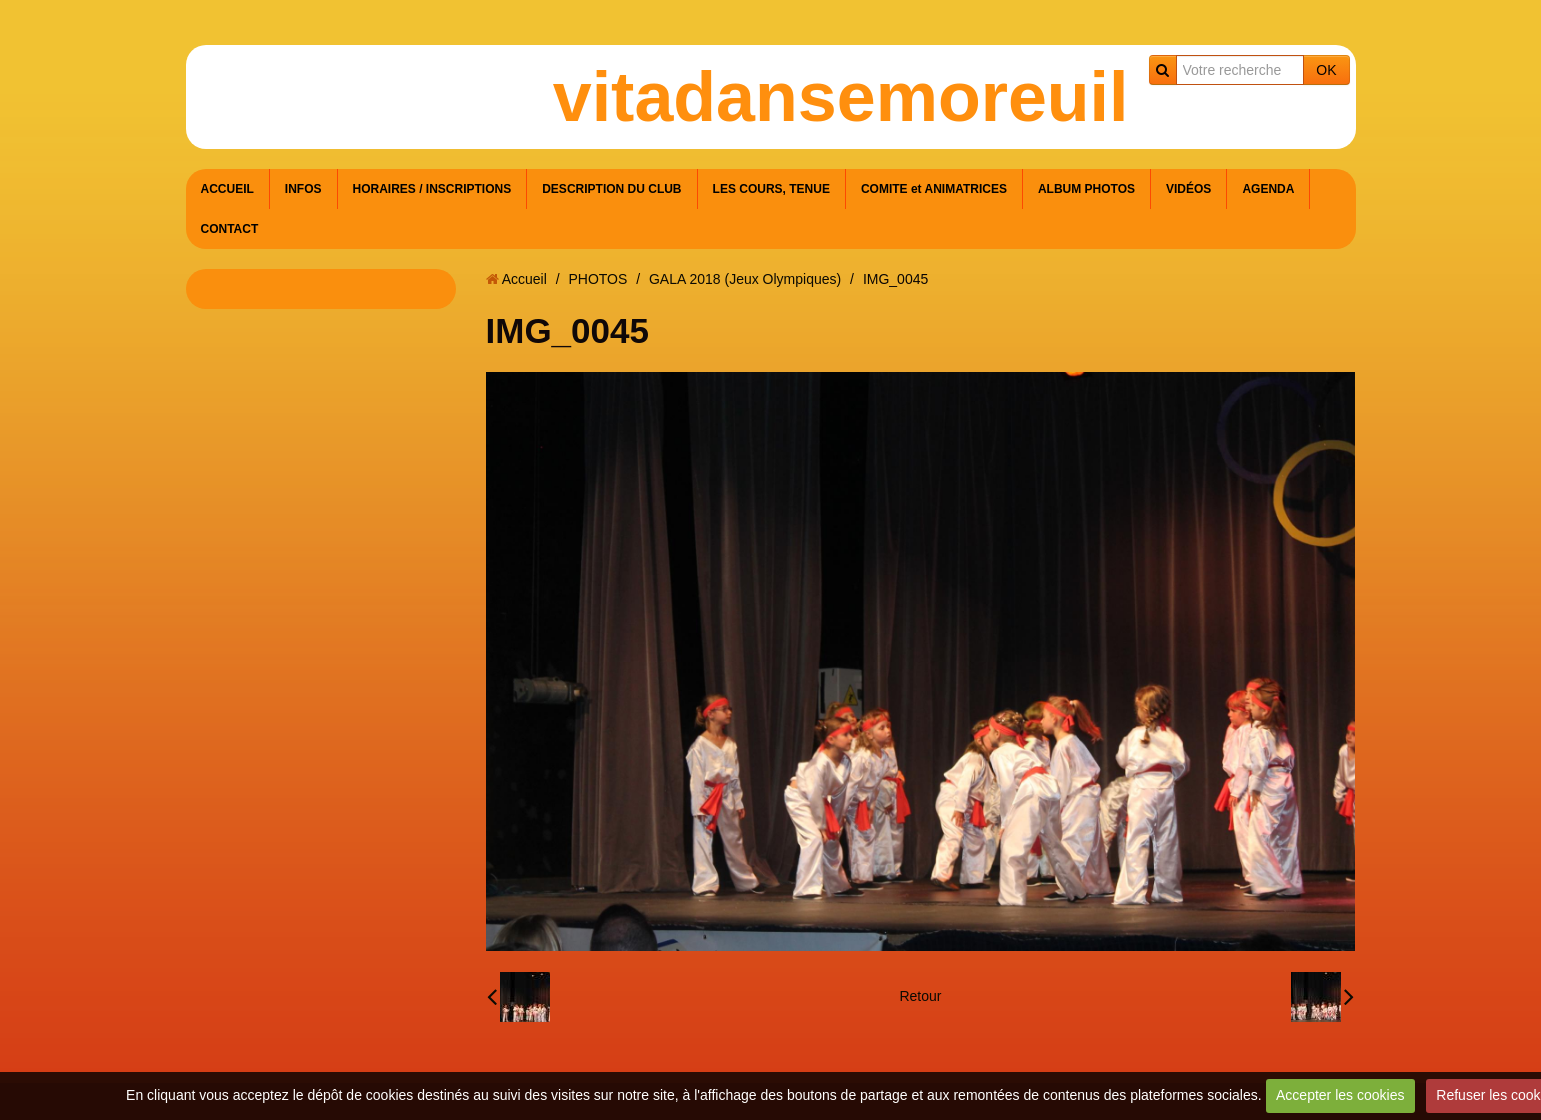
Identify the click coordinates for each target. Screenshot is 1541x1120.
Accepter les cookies (1340, 1095)
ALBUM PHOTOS (1086, 189)
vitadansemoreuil (841, 97)
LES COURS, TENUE (771, 189)
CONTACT (230, 229)
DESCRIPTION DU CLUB (611, 189)
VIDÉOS (1188, 189)
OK (1326, 70)
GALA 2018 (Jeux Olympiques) (745, 279)
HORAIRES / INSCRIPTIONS (432, 189)
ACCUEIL (227, 189)
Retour (920, 996)
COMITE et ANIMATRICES (934, 189)
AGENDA (1268, 189)
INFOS (303, 189)
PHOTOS (597, 279)
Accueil (524, 279)
